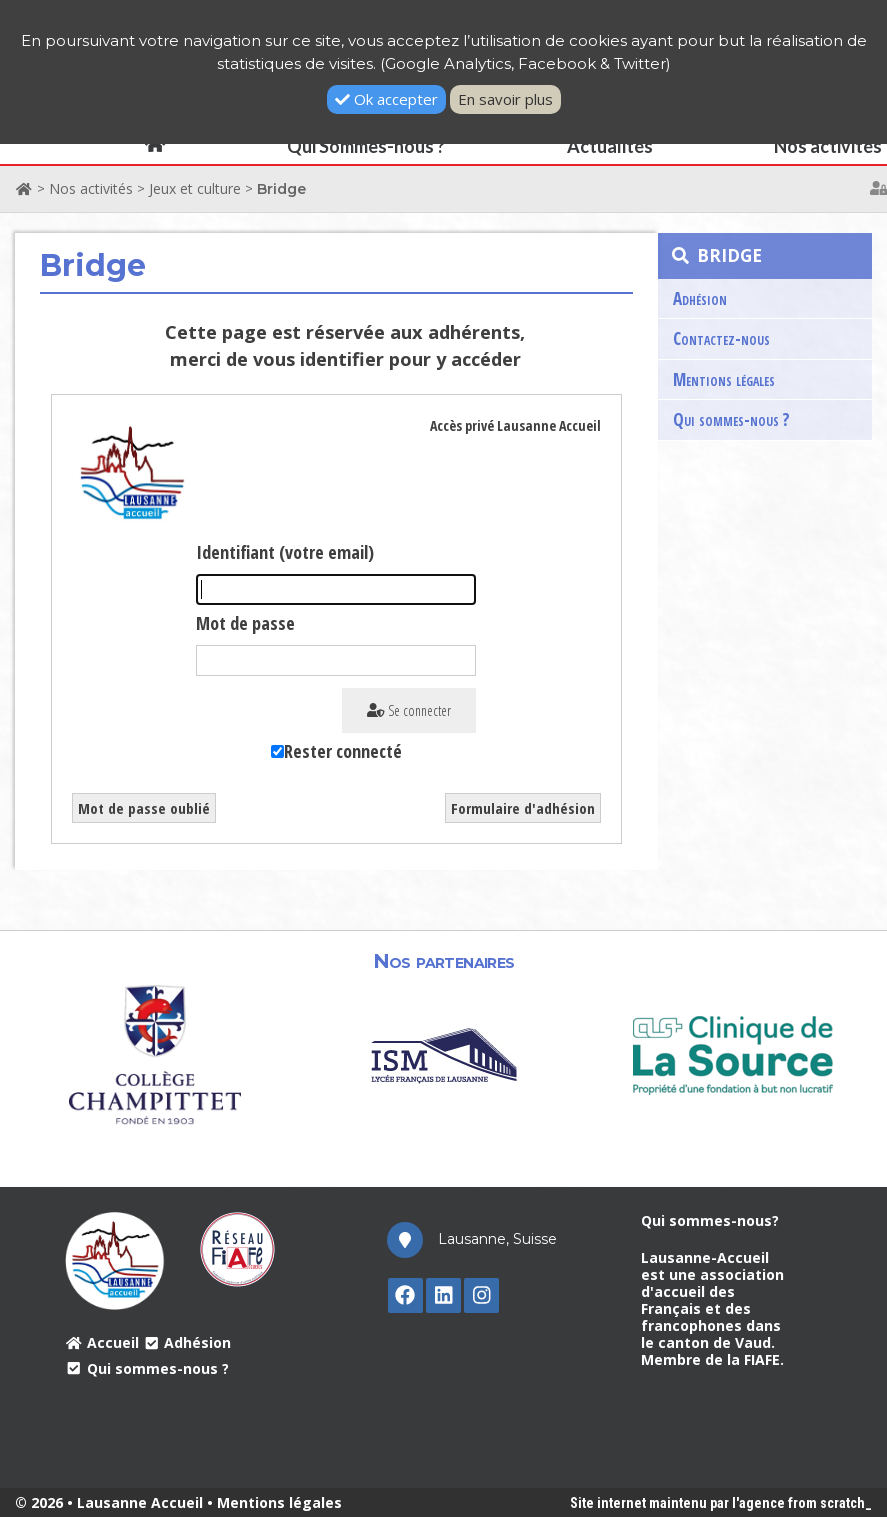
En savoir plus (505, 99)
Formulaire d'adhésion (523, 808)
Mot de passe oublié (144, 808)
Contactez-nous (721, 338)
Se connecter (409, 710)
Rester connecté (343, 751)
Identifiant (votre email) (285, 552)
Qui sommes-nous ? (731, 419)
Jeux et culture (195, 188)
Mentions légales (724, 379)
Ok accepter (386, 99)
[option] (155, 1053)
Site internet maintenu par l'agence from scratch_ (721, 1503)
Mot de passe (245, 623)
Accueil (102, 1342)
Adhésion (700, 298)
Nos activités (91, 188)
